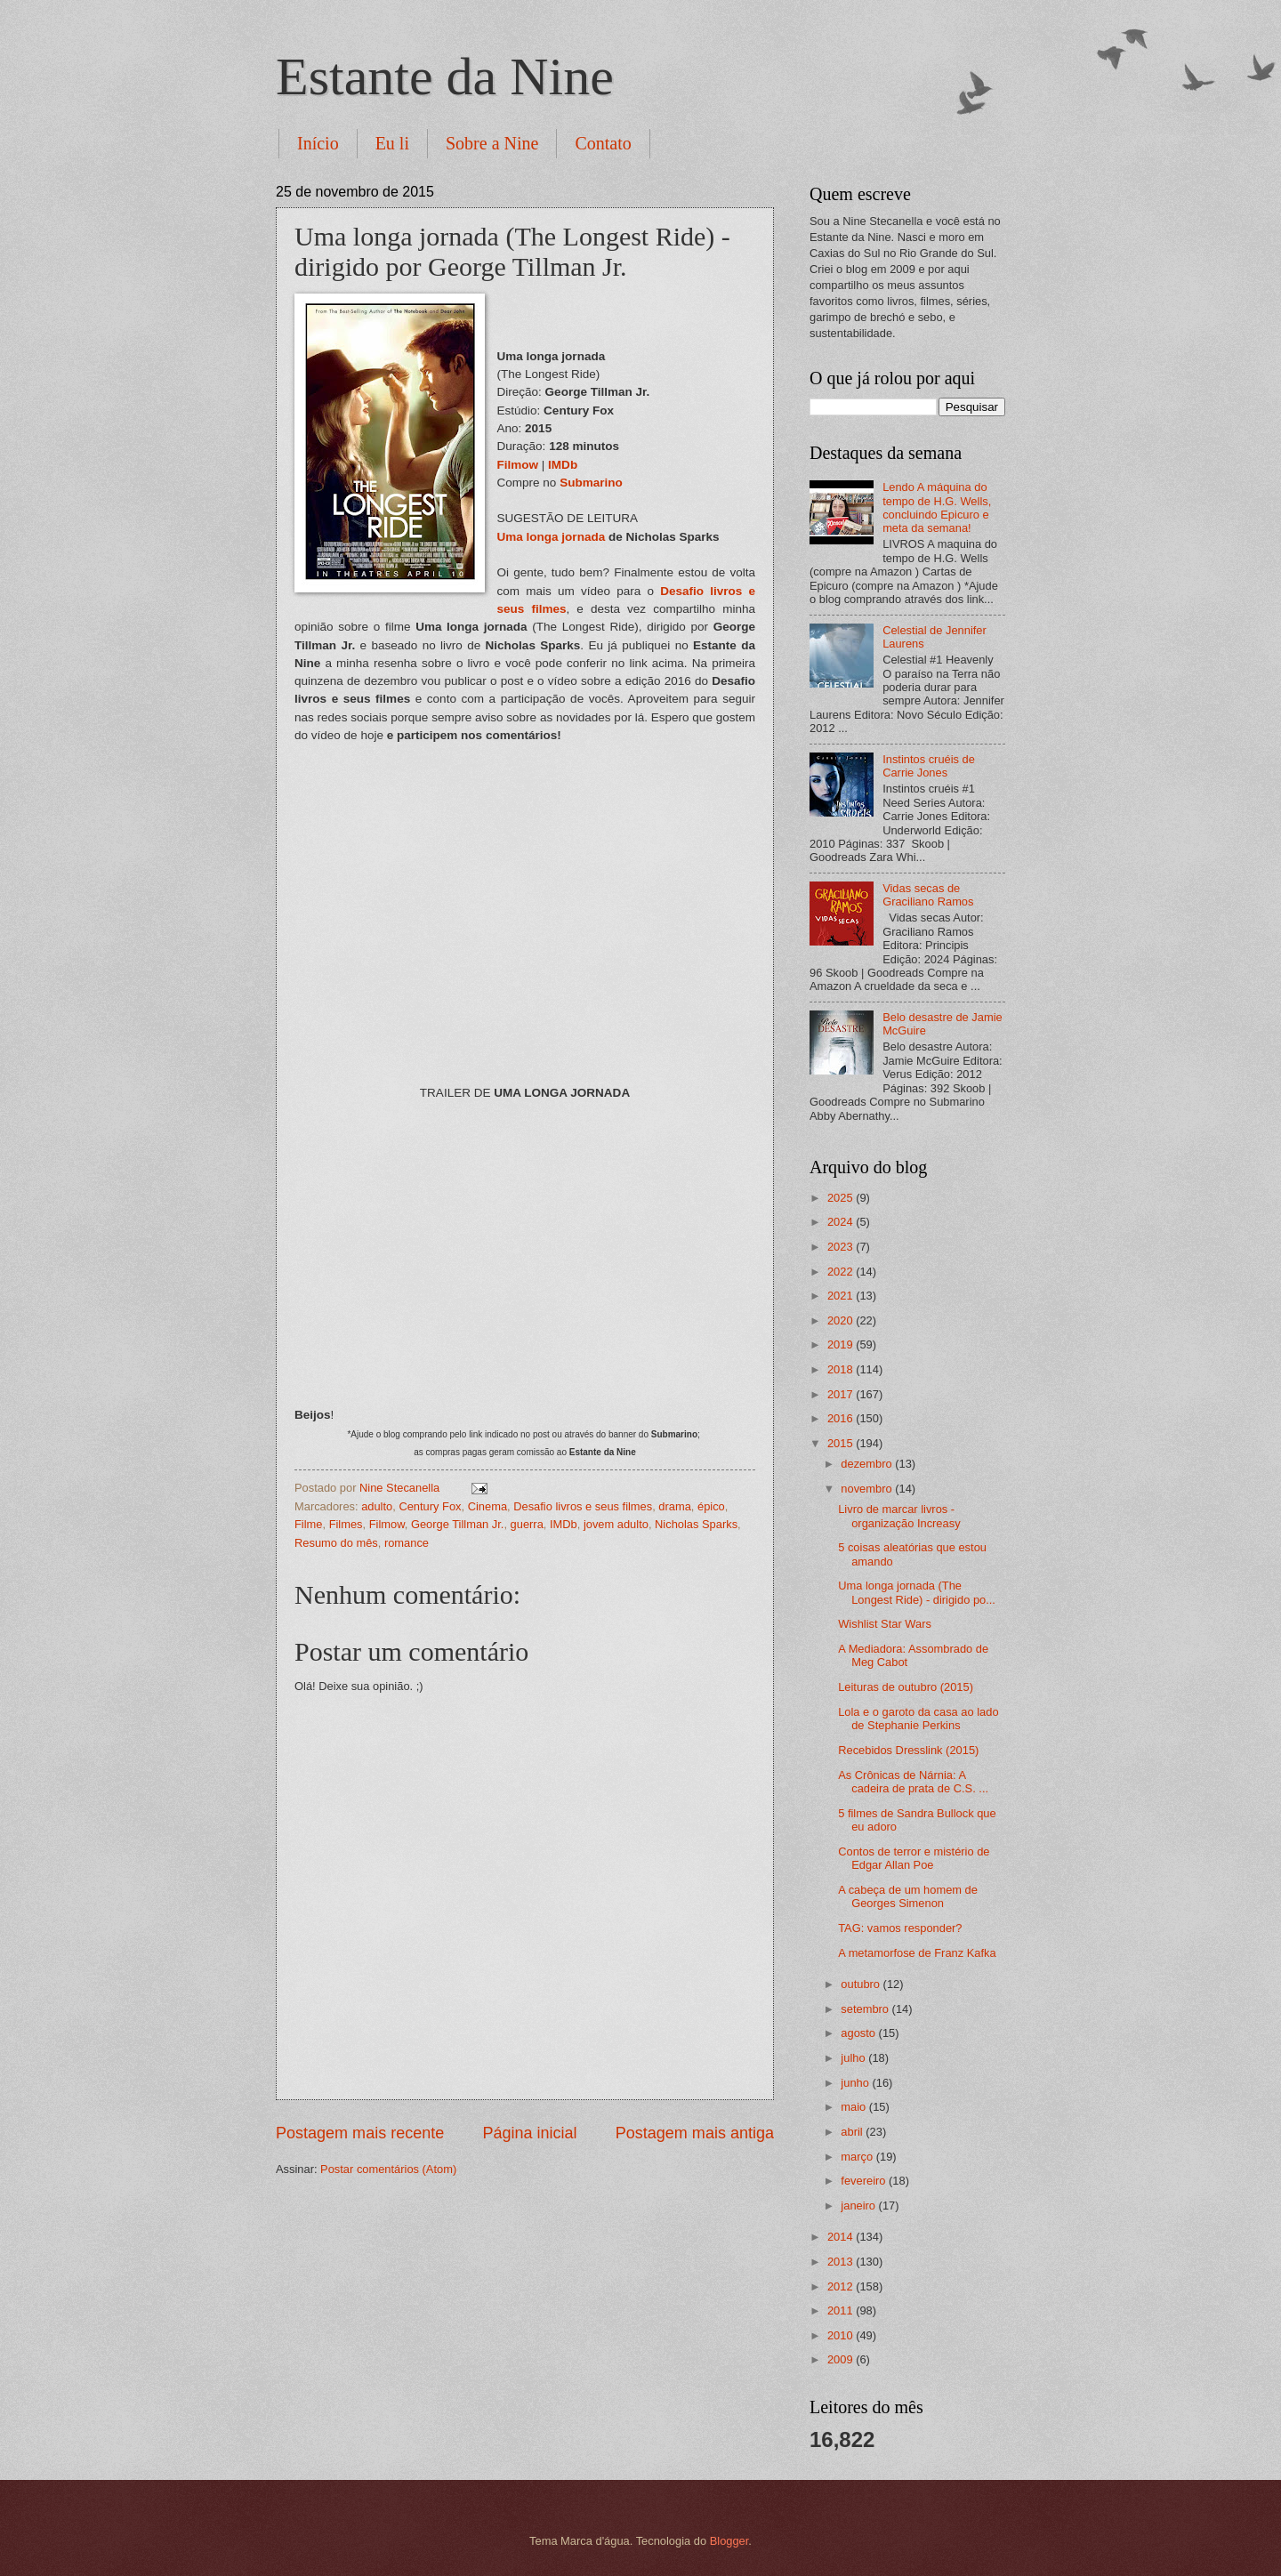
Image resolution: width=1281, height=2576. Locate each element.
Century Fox (430, 1506)
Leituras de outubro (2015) (905, 1687)
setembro (866, 2009)
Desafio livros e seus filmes (582, 1506)
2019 (841, 1344)
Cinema (487, 1506)
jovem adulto (616, 1524)
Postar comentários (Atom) (388, 2169)
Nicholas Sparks (696, 1524)
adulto (376, 1506)
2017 (841, 1394)
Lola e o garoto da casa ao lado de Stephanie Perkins (918, 1718)
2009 (841, 2359)
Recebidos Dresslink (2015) (908, 1750)
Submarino (591, 482)
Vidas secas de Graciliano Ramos (927, 894)
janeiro (859, 2205)
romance (406, 1543)
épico (711, 1506)
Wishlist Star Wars (884, 1623)
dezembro (868, 1463)
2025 (841, 1197)
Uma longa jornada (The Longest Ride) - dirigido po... (916, 1592)
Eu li (392, 143)
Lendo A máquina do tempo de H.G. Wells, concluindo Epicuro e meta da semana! (936, 507)
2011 (841, 2310)
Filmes (346, 1524)
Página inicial (529, 2133)
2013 (841, 2261)
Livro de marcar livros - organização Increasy (899, 1515)
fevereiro (865, 2180)
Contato (603, 143)
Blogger (729, 2541)
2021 (841, 1295)
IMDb (562, 464)
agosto (859, 2033)
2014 (841, 2236)
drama (674, 1506)
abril (853, 2131)
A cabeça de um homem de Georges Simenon (908, 1896)
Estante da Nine (445, 76)
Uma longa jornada (551, 536)
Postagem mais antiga (695, 2133)
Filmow (518, 464)
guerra (527, 1524)
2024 (841, 1221)
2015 (841, 1443)
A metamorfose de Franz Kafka (916, 1953)
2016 (841, 1418)
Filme (308, 1524)
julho (854, 2058)
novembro (868, 1488)
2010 (841, 2335)
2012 (841, 2286)
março (858, 2156)
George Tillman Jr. (457, 1524)
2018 (841, 1369)
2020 (841, 1320)
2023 (841, 1246)
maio (854, 2106)
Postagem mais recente (360, 2133)
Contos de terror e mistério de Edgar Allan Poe (913, 1858)
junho (856, 2082)
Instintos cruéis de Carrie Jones (928, 766)
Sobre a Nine (492, 143)
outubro (861, 1984)
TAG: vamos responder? (900, 1928)
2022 (841, 1271)
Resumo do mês (336, 1543)
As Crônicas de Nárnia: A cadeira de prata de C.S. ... (913, 1781)
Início (318, 143)
